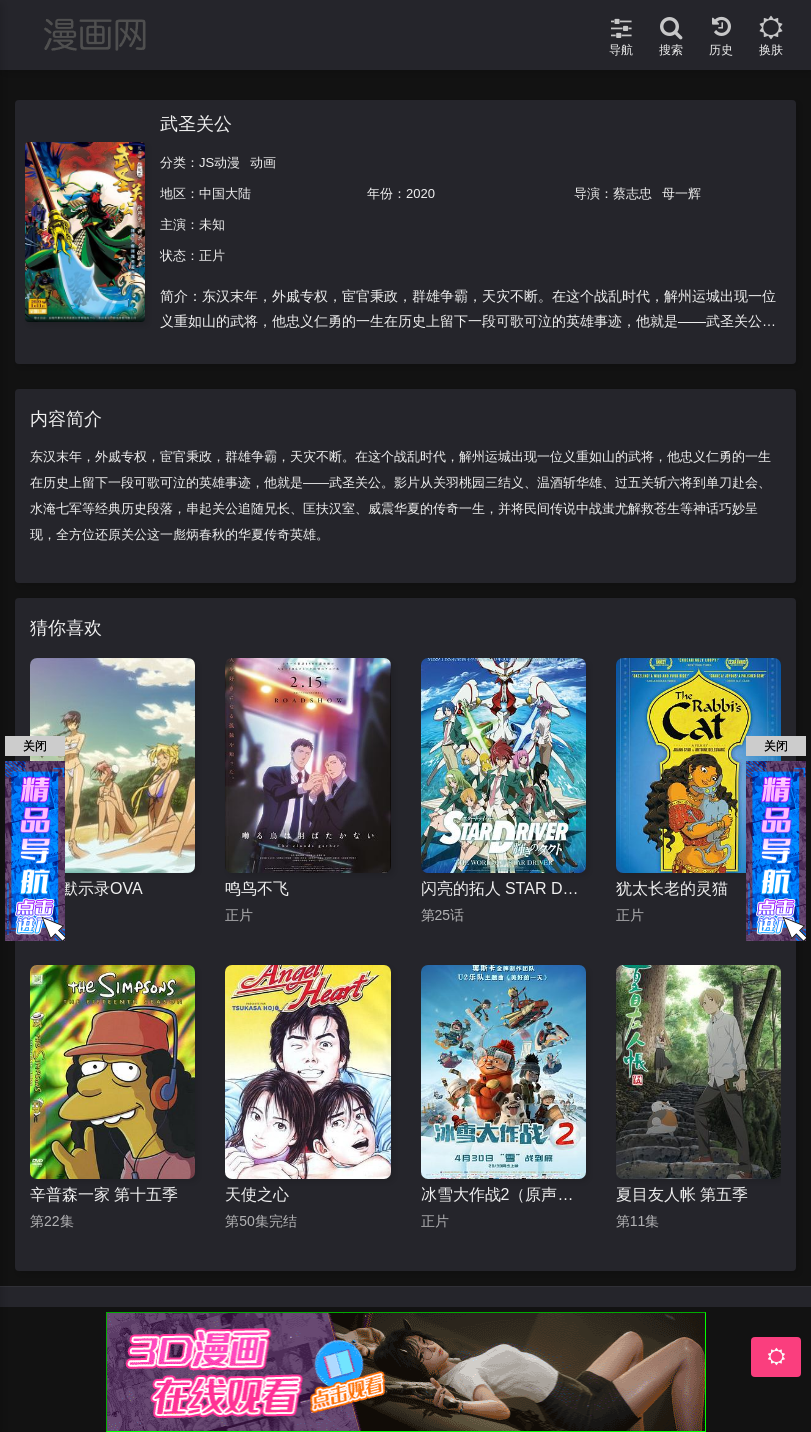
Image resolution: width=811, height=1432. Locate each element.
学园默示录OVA (86, 888)
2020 (420, 193)
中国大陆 (225, 193)
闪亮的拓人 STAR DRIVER (503, 888)
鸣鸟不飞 (257, 888)
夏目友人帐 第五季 (682, 1194)
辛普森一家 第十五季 (104, 1194)
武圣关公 (196, 124)
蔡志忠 (632, 193)
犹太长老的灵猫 (672, 888)
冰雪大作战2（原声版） (503, 1194)
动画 (263, 162)
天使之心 (257, 1194)
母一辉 (681, 193)
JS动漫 (219, 162)
